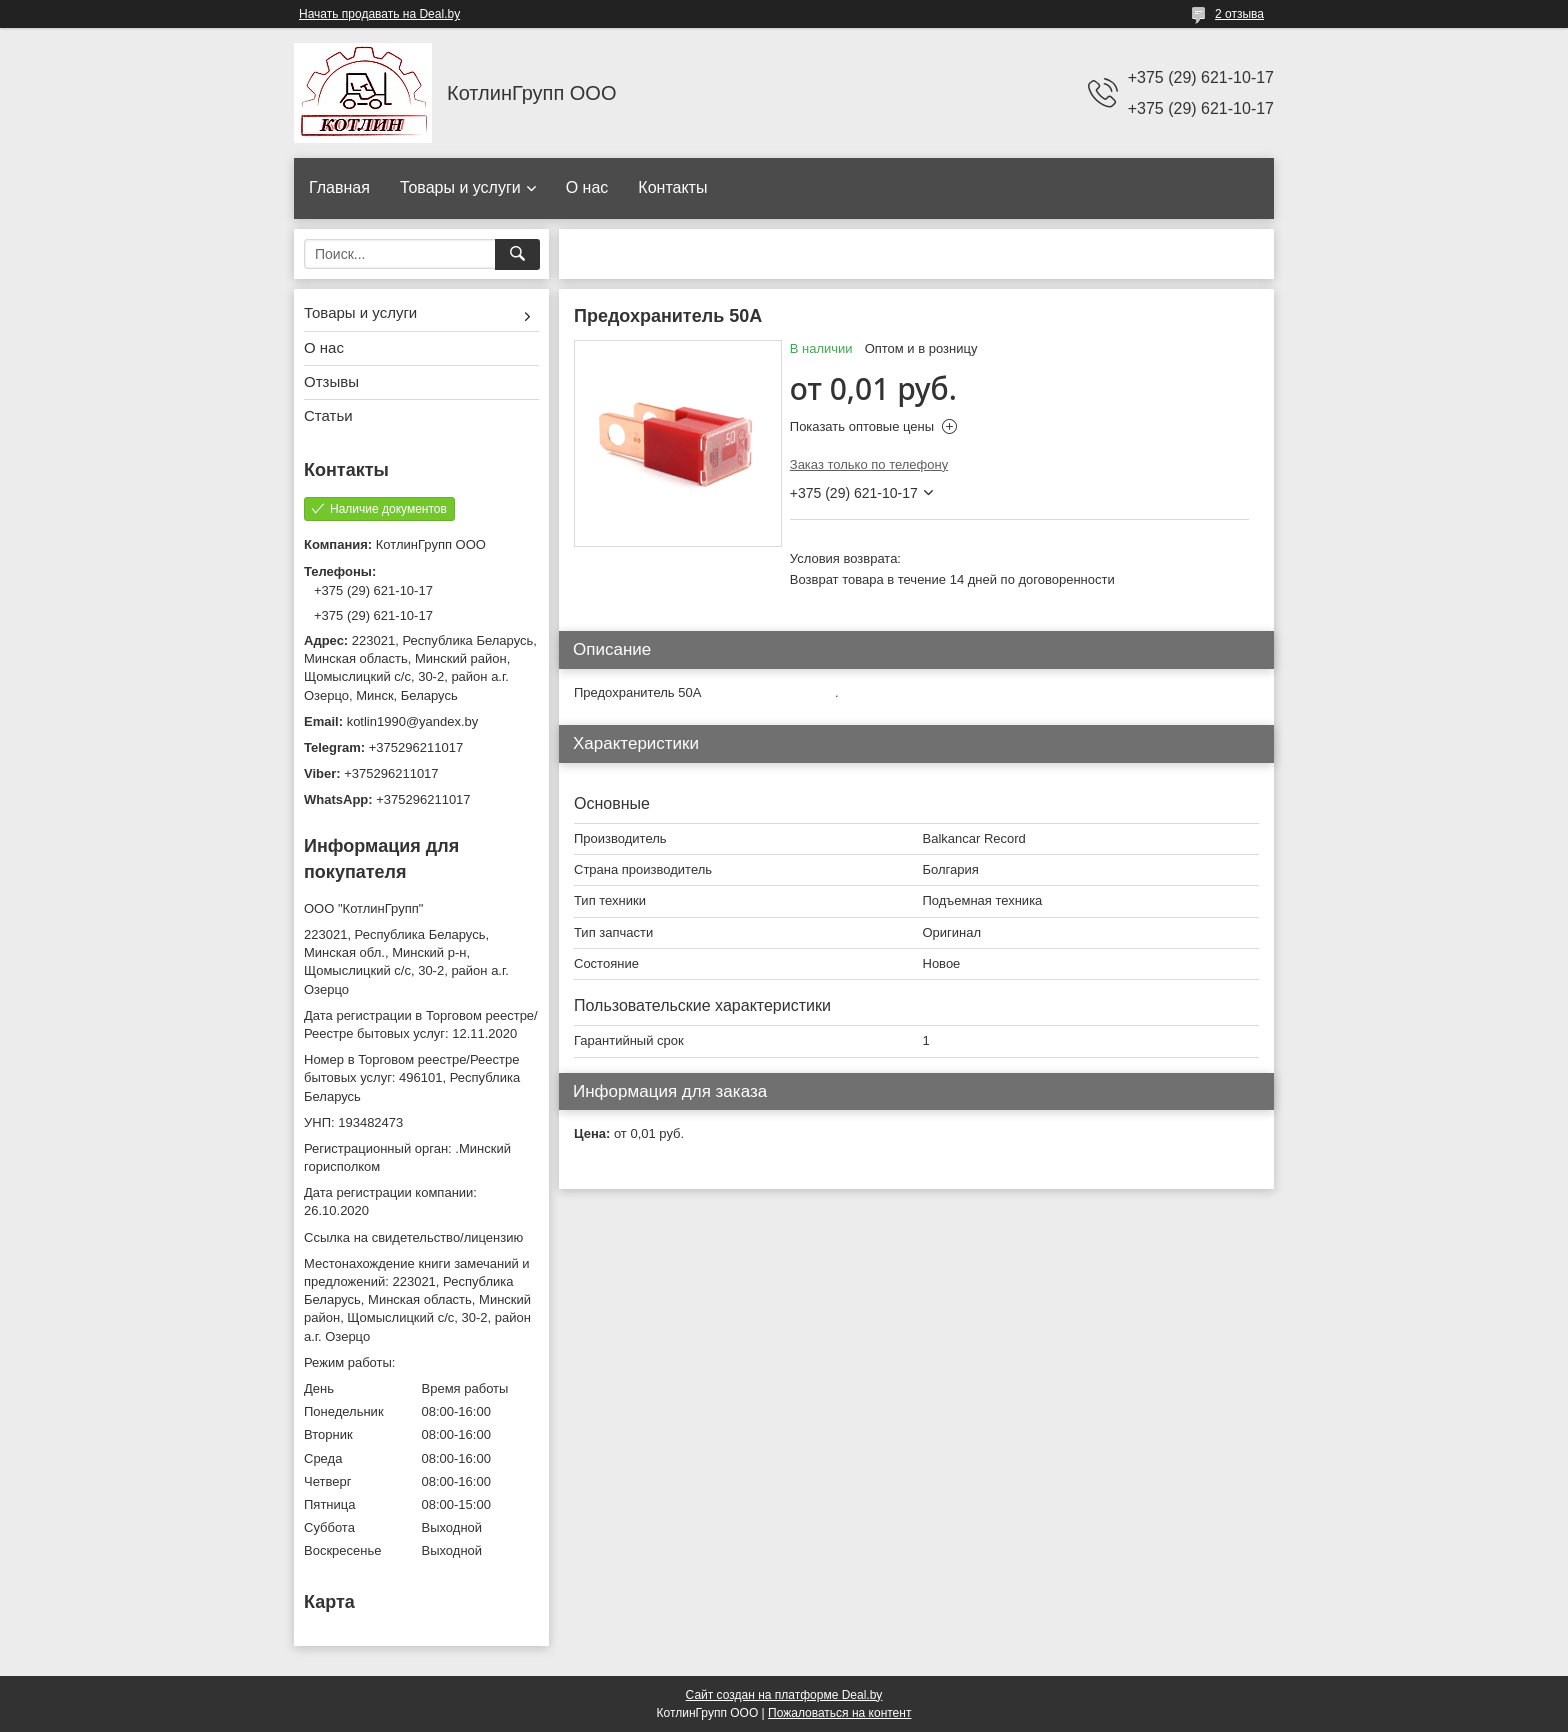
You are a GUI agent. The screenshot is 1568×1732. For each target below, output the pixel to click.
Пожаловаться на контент (839, 1713)
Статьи (328, 415)
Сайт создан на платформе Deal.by (784, 1695)
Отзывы (331, 381)
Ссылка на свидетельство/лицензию (413, 1237)
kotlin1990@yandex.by (413, 721)
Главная (339, 187)
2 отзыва (1239, 14)
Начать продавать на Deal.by (379, 14)
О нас (587, 187)
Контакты (672, 187)
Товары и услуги (460, 187)
